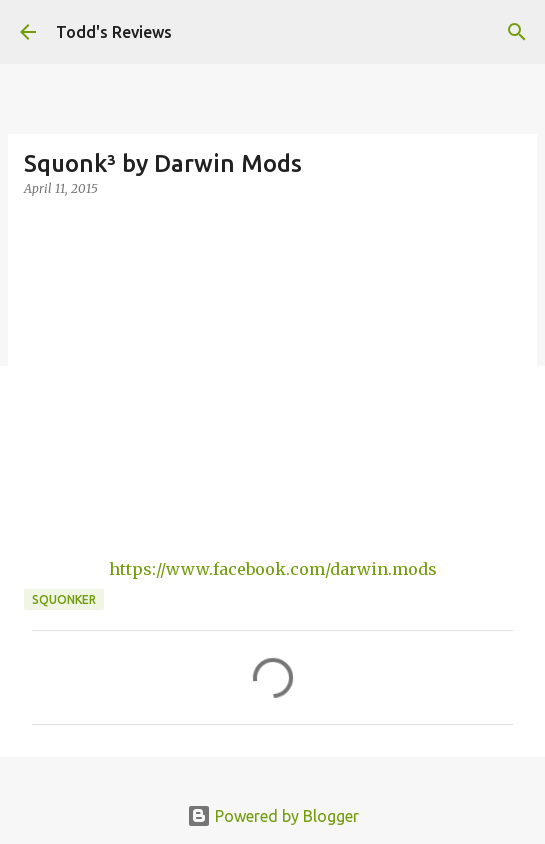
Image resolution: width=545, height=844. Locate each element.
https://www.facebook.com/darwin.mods (273, 569)
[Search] (517, 32)
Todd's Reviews (114, 32)
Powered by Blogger (273, 816)
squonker (64, 599)
